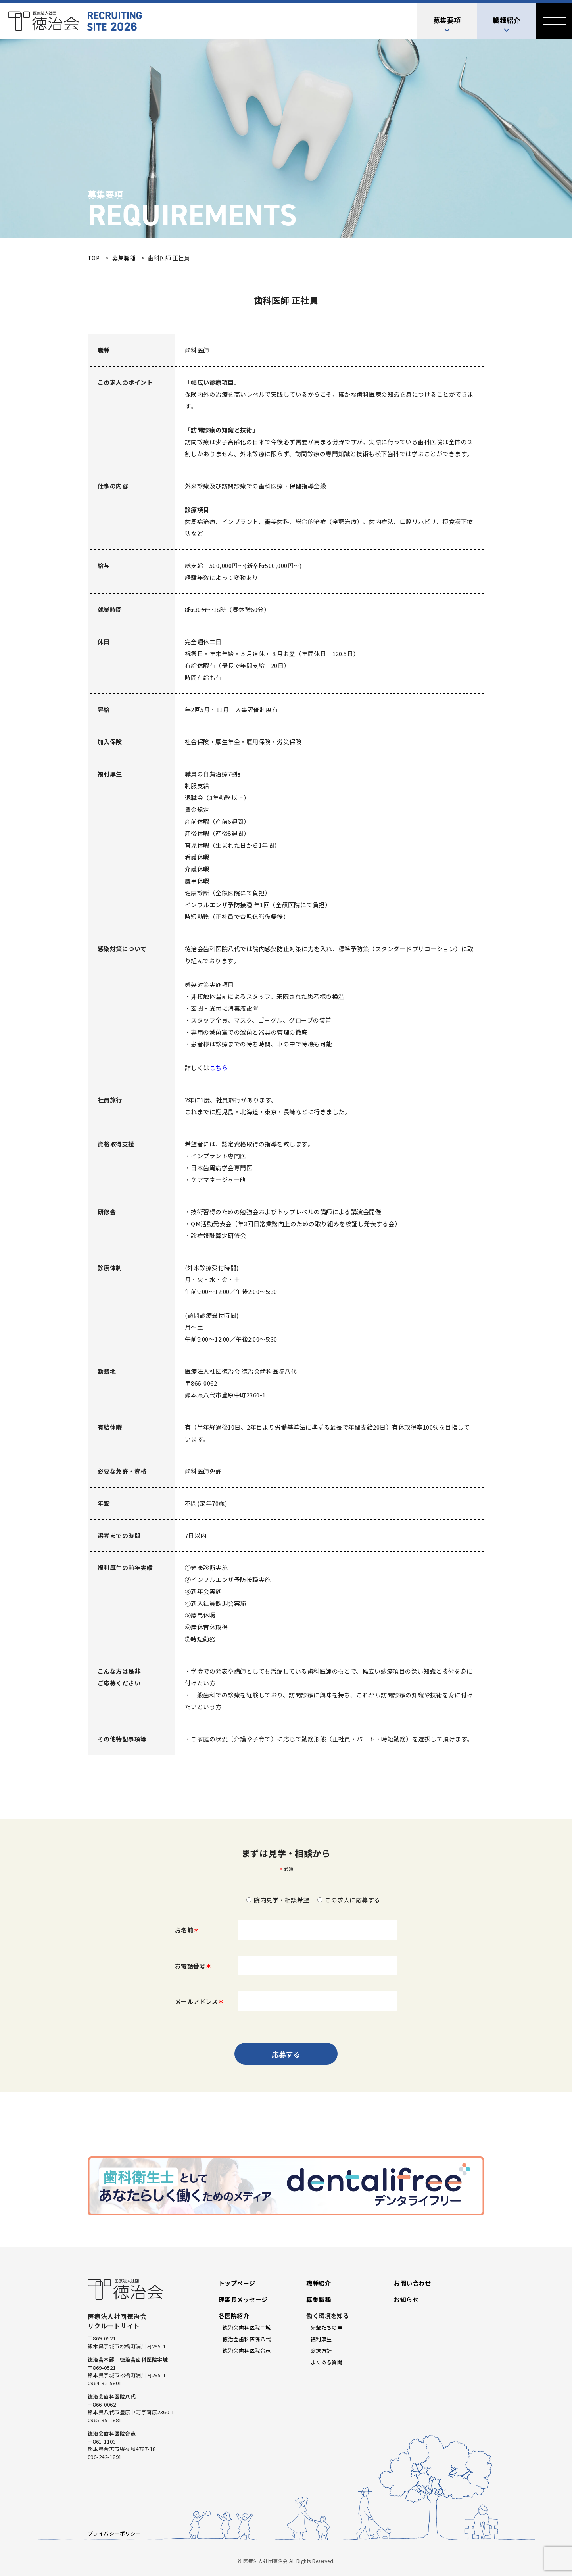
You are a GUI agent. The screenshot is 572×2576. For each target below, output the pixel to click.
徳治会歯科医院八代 (247, 2339)
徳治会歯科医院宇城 (247, 2327)
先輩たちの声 (327, 2327)
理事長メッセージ (243, 2299)
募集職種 (318, 2299)
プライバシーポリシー (114, 2533)
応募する (286, 2054)
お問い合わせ (412, 2283)
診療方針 (321, 2350)
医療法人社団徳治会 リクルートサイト (75, 21)
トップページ (237, 2283)
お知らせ (406, 2299)
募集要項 (447, 20)
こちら (218, 1067)
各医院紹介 (234, 2315)
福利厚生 (321, 2339)
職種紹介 (506, 20)
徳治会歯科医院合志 (247, 2350)
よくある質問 (327, 2362)
